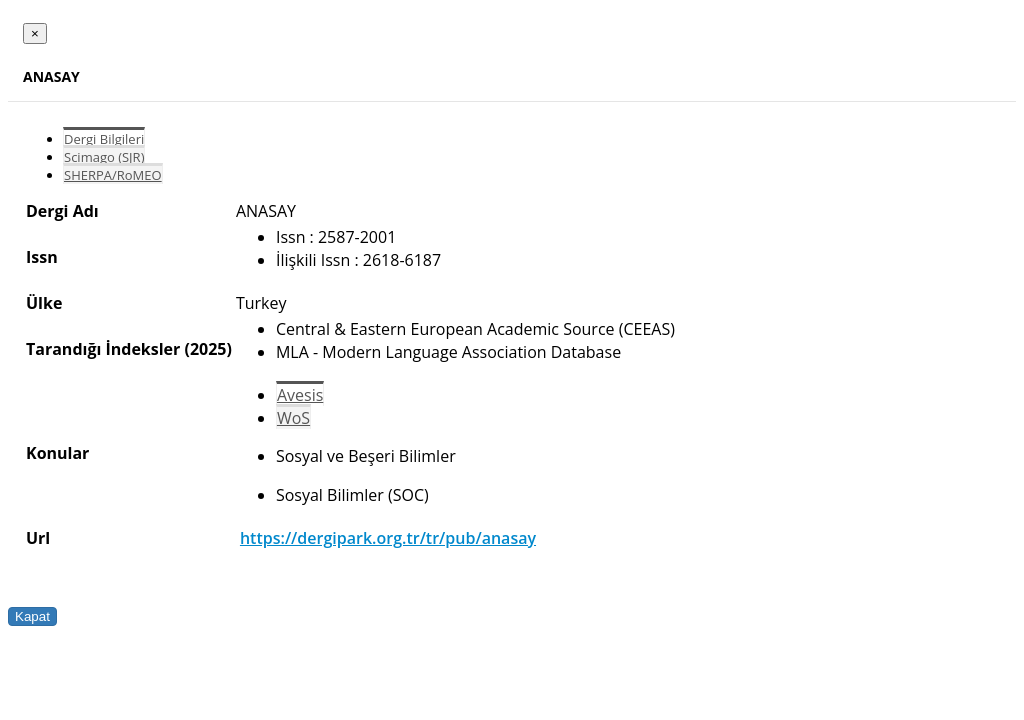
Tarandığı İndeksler (103, 349)
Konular (57, 453)
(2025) (207, 349)
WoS (293, 418)
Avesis (300, 395)
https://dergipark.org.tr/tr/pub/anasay (388, 538)
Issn (42, 257)
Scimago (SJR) (104, 157)
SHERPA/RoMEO (113, 175)
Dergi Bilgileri (104, 139)
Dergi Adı (62, 211)
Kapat (32, 616)
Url (38, 538)
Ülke (44, 303)
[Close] (35, 33)
